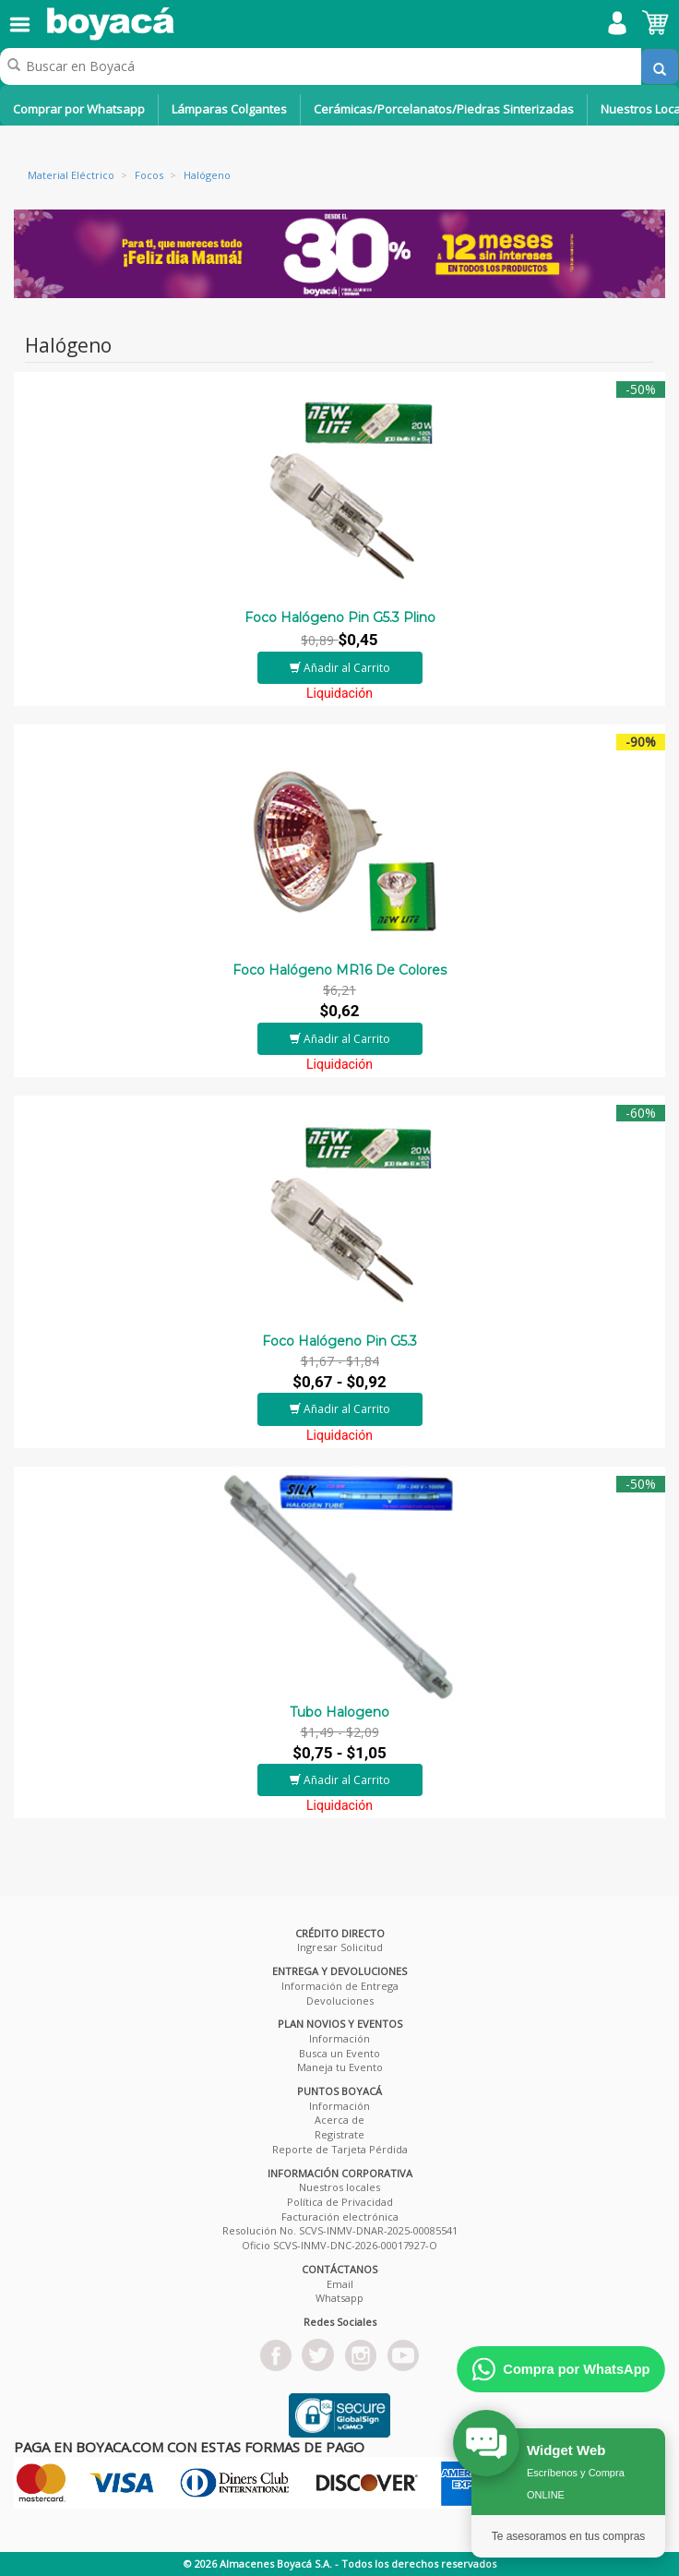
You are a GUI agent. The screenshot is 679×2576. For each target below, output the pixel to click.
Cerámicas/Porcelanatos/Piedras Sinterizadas (444, 109)
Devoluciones (340, 2000)
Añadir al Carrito (340, 668)
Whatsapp (339, 2298)
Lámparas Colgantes (229, 109)
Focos (149, 175)
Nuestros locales (339, 2187)
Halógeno (207, 175)
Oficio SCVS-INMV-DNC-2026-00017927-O (339, 2245)
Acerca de (339, 2120)
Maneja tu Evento (340, 2067)
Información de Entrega (340, 1986)
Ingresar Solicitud (340, 1947)
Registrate (339, 2134)
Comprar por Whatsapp (79, 109)
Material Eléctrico (71, 175)
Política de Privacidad (340, 2202)
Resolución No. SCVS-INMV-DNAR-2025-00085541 (340, 2230)
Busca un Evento (339, 2053)
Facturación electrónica (340, 2216)
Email (340, 2284)
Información (339, 2038)
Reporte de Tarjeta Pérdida (340, 2149)
